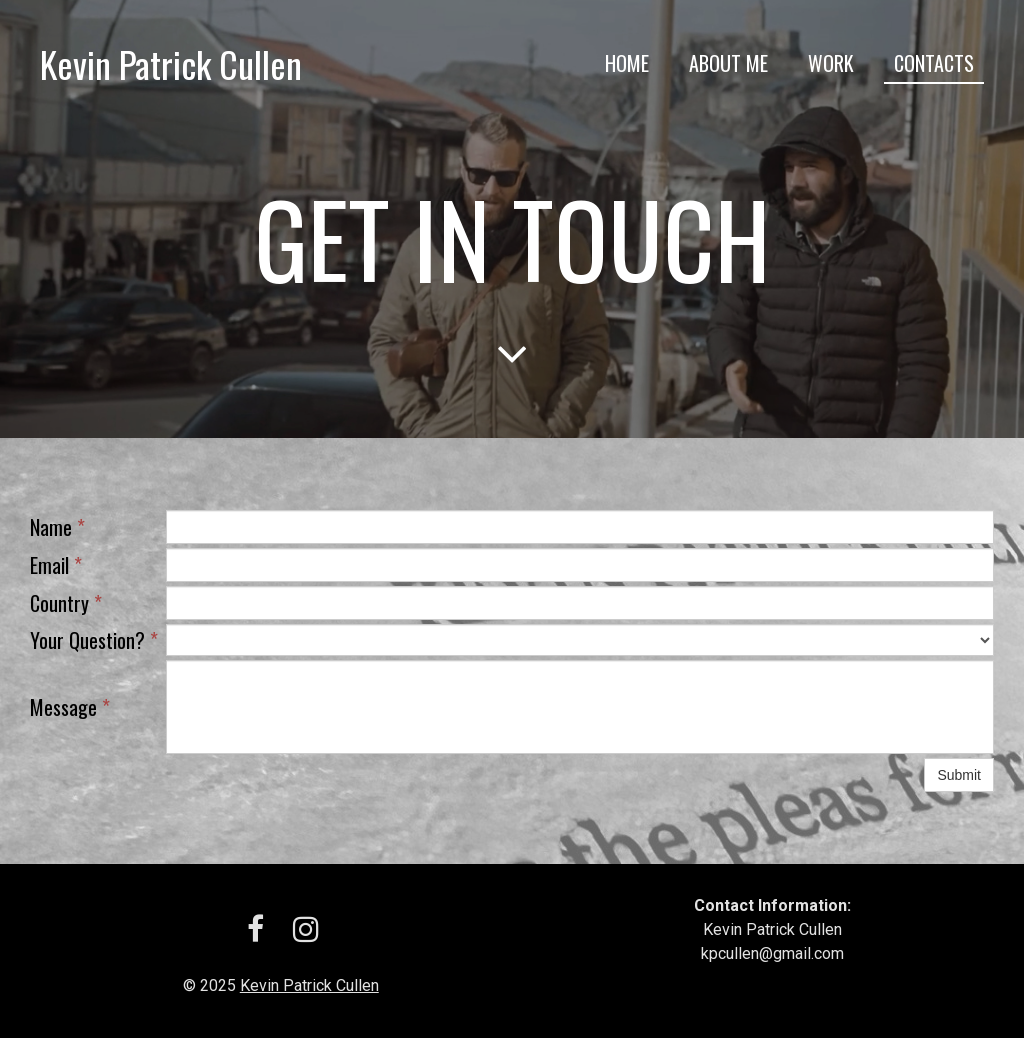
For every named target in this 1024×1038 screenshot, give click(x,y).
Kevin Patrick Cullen (309, 985)
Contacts (934, 63)
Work (831, 63)
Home (627, 63)
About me (728, 63)
